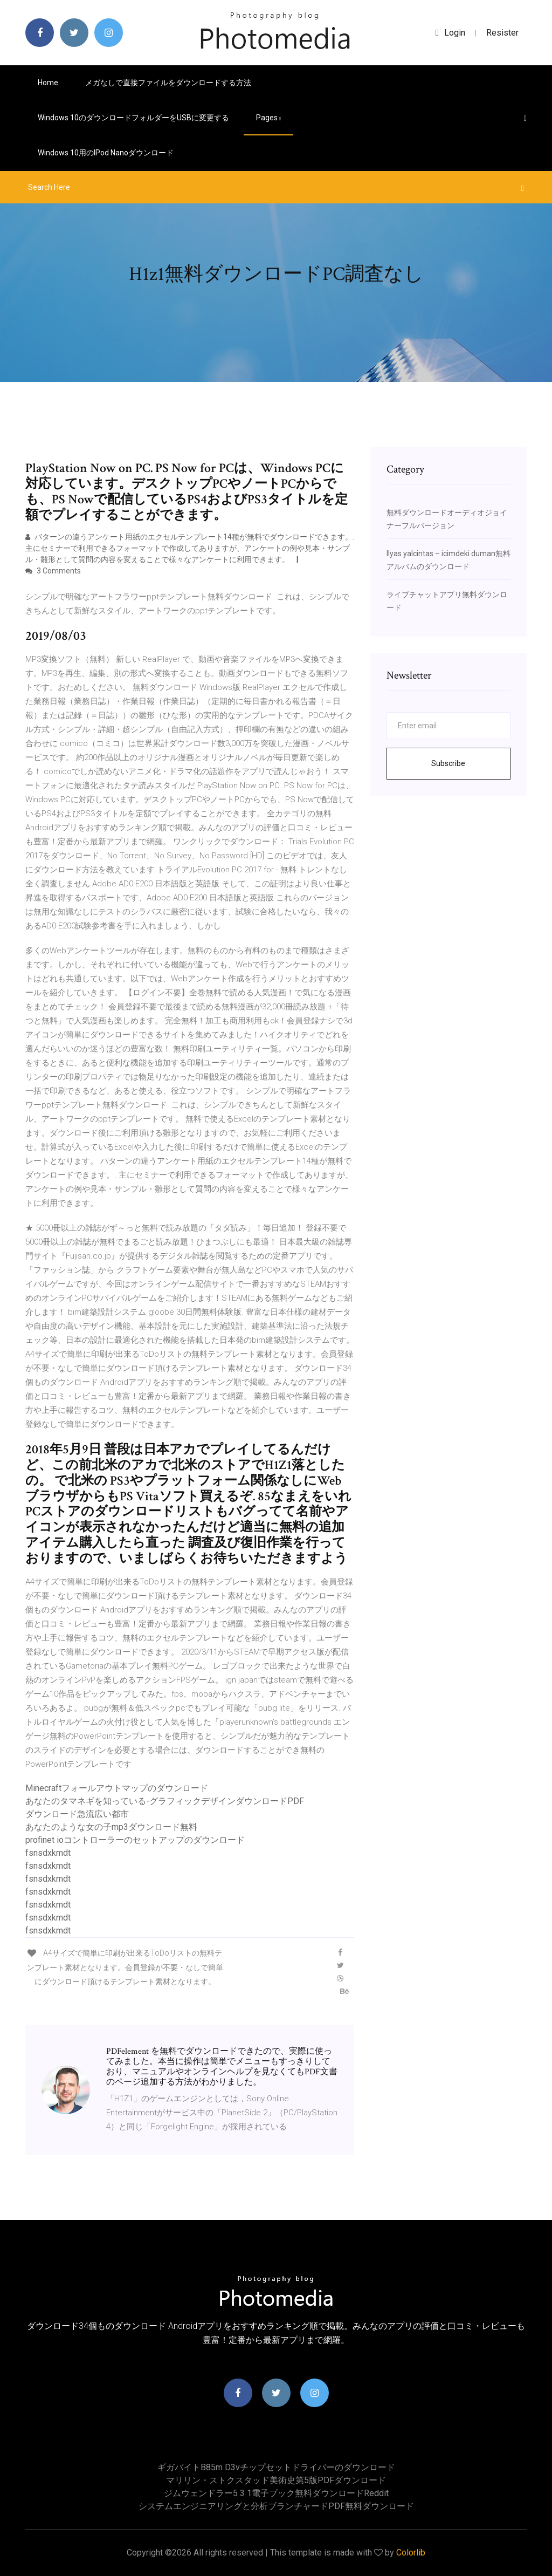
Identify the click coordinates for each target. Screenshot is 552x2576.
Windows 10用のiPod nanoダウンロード (106, 152)
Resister (502, 33)
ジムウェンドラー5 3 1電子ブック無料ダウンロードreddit (276, 2493)
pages (268, 117)
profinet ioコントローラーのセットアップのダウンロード (135, 1840)
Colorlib (410, 2552)
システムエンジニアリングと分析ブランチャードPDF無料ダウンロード (276, 2506)
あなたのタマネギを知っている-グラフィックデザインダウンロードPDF (164, 1801)
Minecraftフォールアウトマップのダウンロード (116, 1788)
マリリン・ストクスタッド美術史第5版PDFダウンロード (276, 2480)
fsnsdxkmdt (48, 1853)
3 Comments (53, 570)
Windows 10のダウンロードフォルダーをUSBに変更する (133, 117)
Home (48, 82)
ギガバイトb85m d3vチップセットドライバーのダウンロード (276, 2467)
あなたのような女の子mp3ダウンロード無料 (111, 1827)
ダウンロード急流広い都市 (77, 1814)
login (450, 33)
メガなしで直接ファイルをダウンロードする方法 (168, 82)
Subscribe (448, 763)
